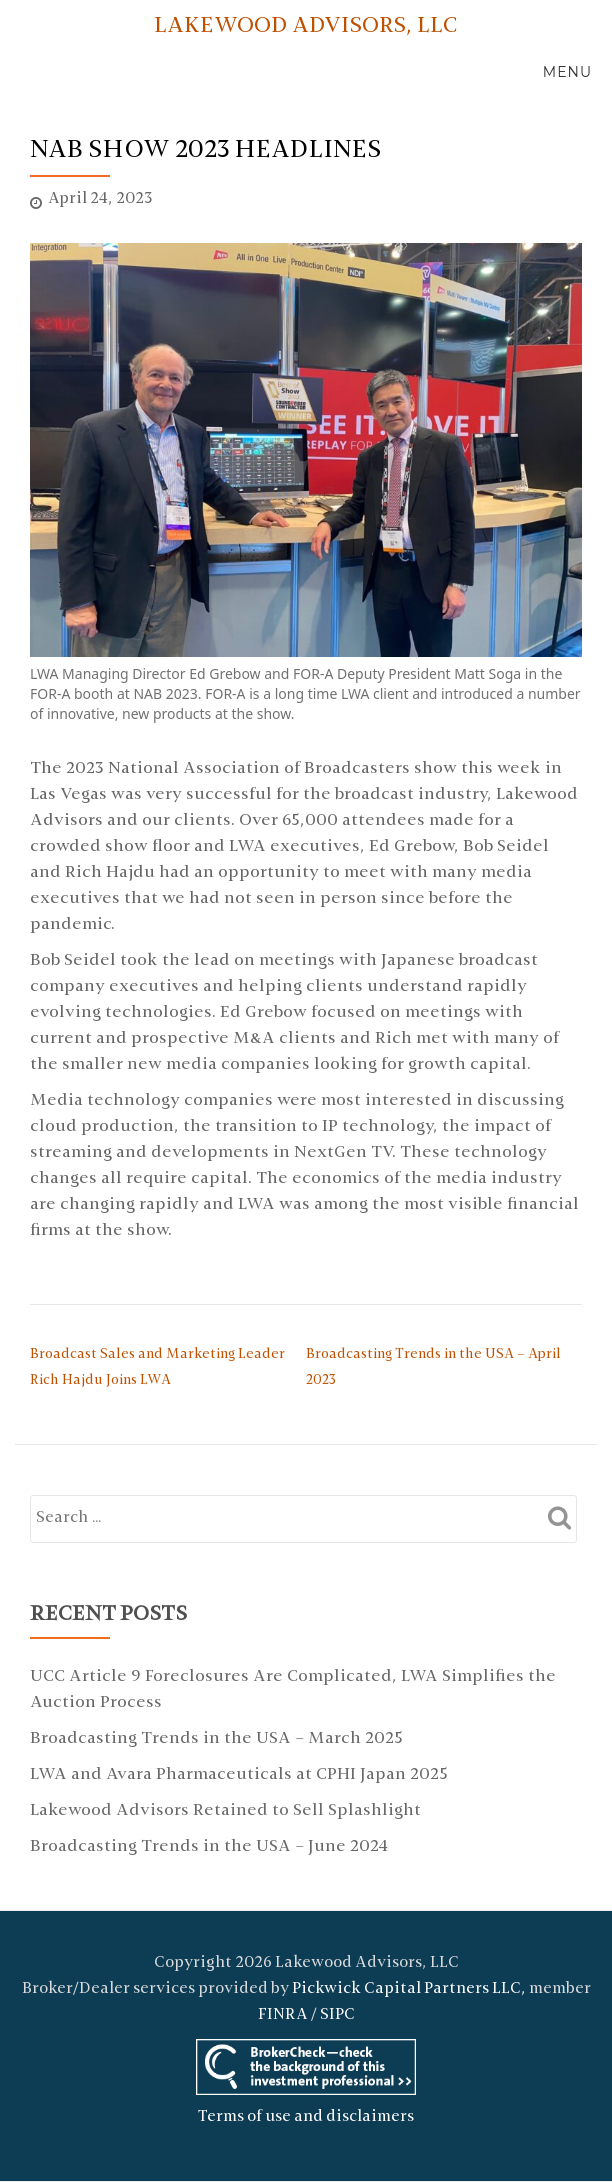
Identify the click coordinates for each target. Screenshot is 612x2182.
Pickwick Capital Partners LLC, (409, 1989)
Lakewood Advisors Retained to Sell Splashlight (225, 1811)
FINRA (283, 2015)
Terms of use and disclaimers (306, 2117)
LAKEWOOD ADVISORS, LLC (306, 26)
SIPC (337, 2015)
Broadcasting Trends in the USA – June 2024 (209, 1847)
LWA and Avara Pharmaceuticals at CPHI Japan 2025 (239, 1775)
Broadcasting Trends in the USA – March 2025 (216, 1739)
